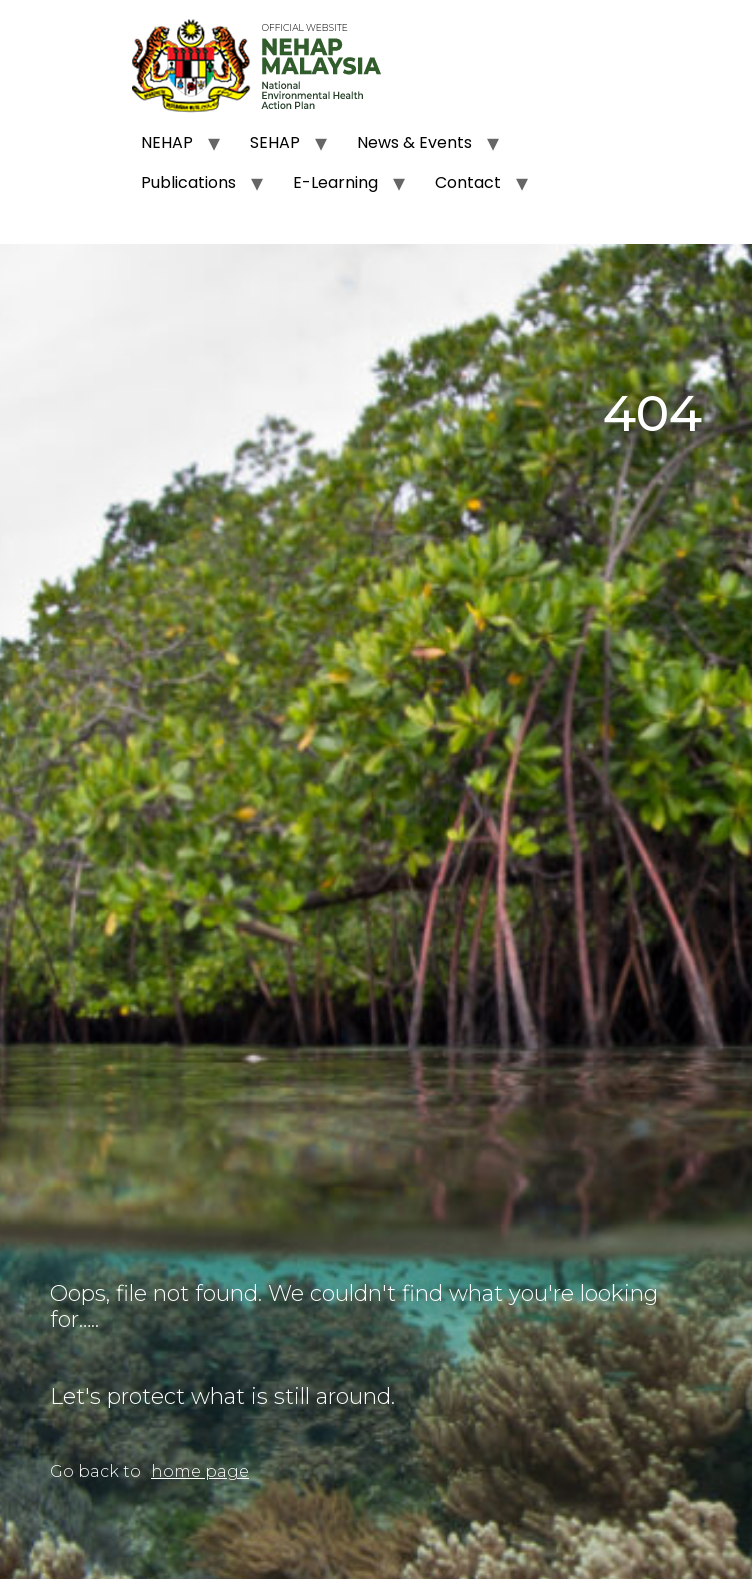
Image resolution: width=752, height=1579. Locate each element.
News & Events (414, 142)
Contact (468, 182)
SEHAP (275, 142)
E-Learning (335, 182)
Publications (188, 182)
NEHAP (167, 142)
